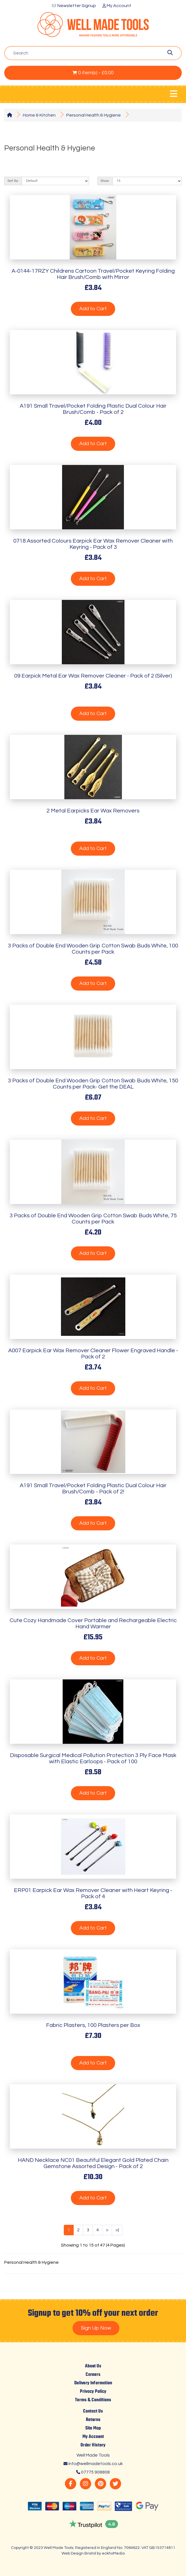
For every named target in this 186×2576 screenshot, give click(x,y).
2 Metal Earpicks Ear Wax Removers (93, 811)
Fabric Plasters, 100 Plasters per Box (93, 2025)
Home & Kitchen (39, 115)
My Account (116, 5)
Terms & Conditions (93, 2400)
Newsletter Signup (76, 5)
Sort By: (13, 181)
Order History (93, 2445)
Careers (93, 2374)
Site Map (93, 2428)
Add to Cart (93, 308)
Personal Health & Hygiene (93, 115)
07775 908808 (95, 2472)
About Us (93, 2366)
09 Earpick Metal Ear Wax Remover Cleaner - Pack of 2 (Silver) (93, 676)
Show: (105, 181)
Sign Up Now (96, 2328)
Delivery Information (93, 2383)
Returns (93, 2420)
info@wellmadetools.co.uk (95, 2463)
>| (117, 2230)
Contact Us (93, 2411)
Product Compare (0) (37, 162)
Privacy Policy (93, 2391)
